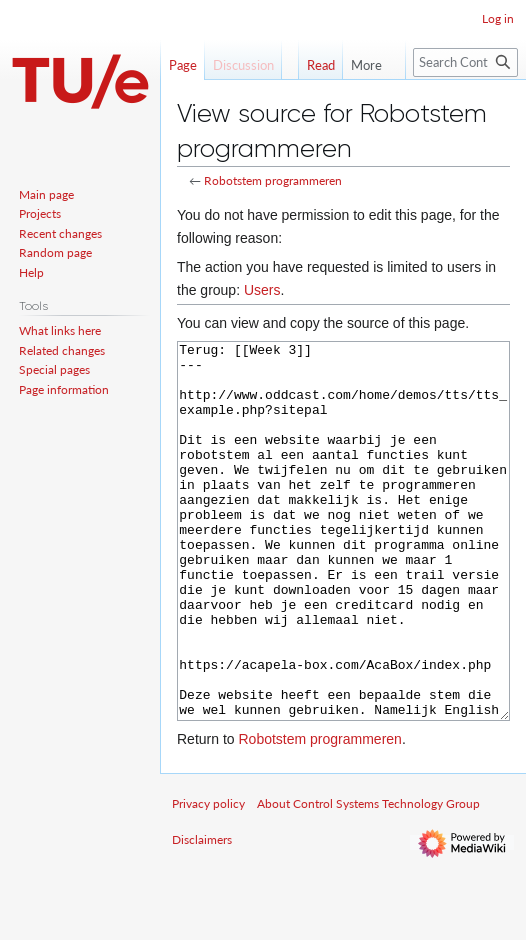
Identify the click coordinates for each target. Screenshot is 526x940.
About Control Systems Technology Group (368, 878)
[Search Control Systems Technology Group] (465, 62)
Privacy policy (208, 878)
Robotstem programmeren (273, 180)
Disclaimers (202, 914)
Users (262, 290)
